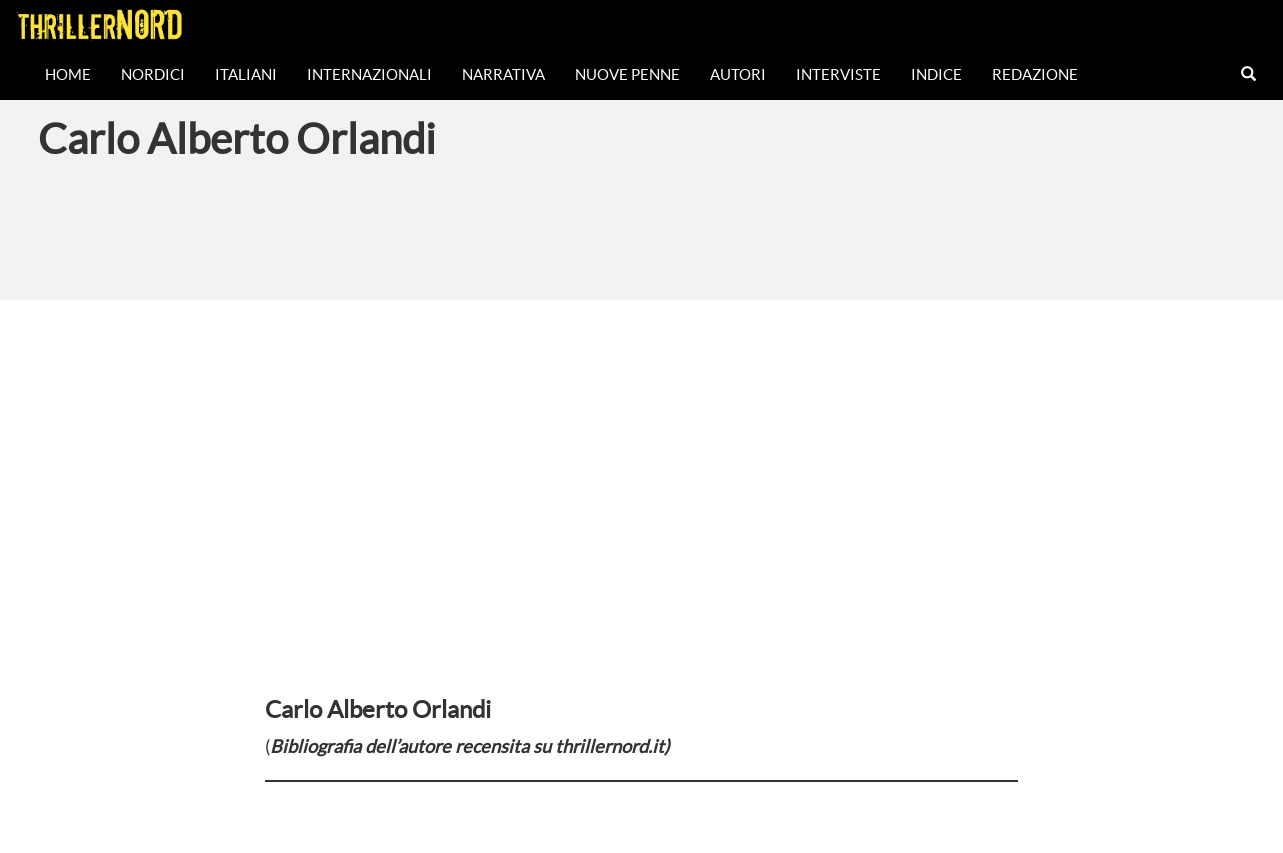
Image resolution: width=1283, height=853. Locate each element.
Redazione (1035, 74)
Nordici (153, 74)
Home (68, 74)
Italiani (246, 74)
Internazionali (369, 74)
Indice (936, 74)
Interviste (838, 74)
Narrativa (503, 74)
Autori (738, 74)
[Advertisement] (642, 450)
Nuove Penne (627, 74)
